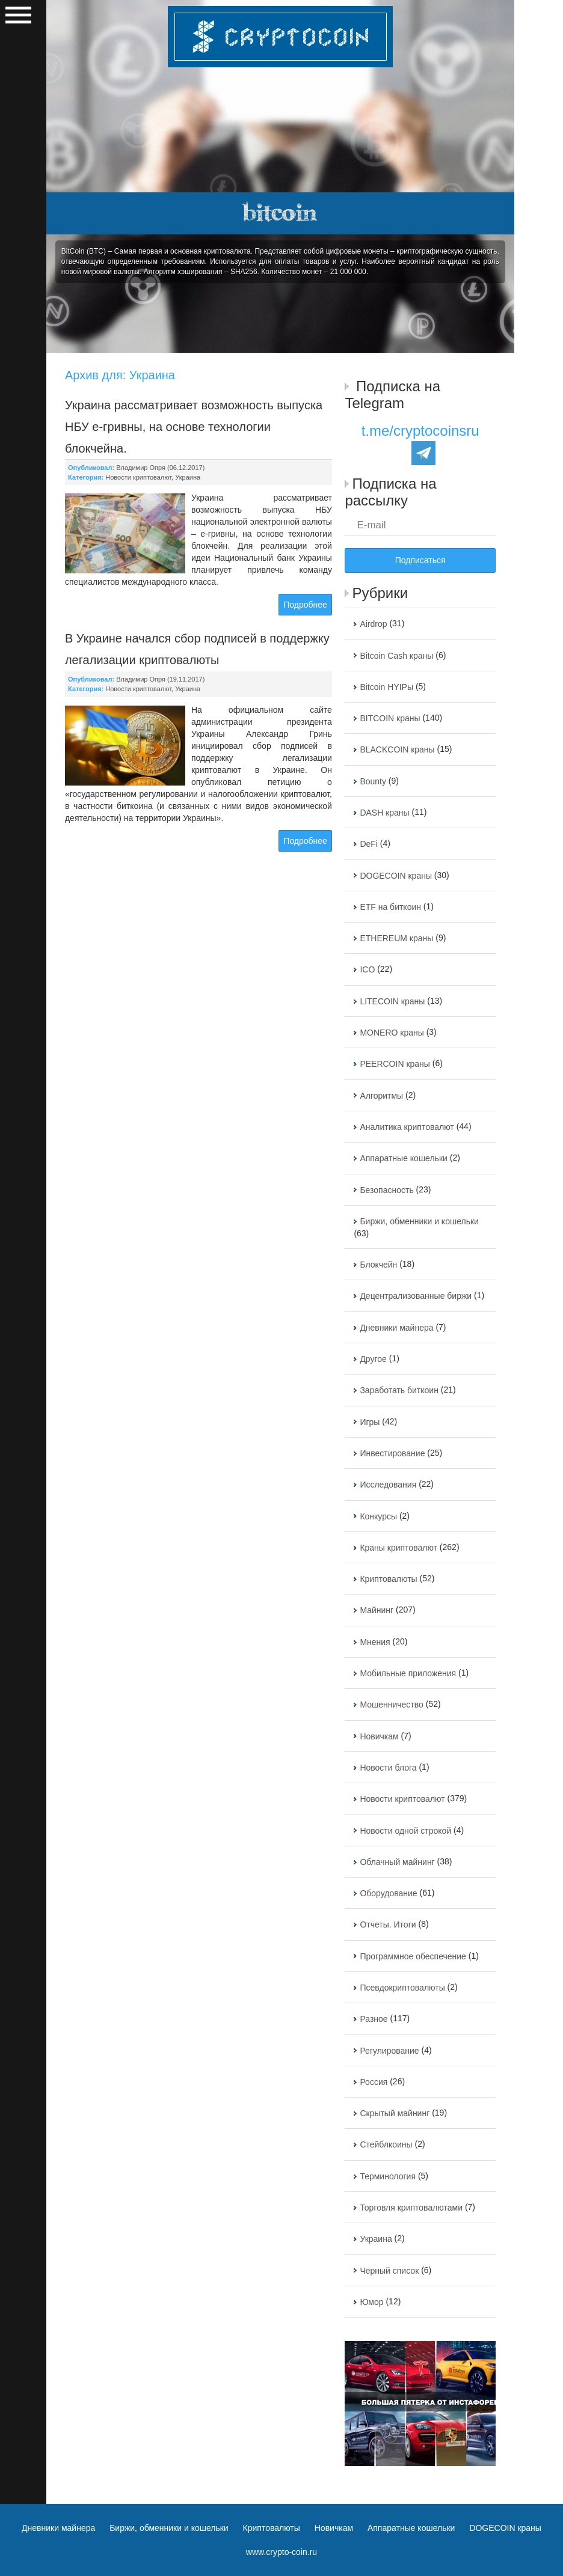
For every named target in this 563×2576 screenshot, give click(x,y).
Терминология (388, 2176)
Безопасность (386, 1190)
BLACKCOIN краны (397, 750)
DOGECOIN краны (396, 876)
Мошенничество (391, 1705)
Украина (187, 477)
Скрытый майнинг (394, 2113)
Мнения (375, 1642)
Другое (373, 1359)
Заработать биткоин (399, 1391)
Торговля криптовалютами (411, 2207)
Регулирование (389, 2051)
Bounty (373, 781)
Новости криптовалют (138, 477)
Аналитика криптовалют (407, 1127)
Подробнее (305, 604)
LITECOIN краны (392, 1001)
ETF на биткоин (390, 907)
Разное (373, 2019)
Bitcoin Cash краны (396, 656)
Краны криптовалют (398, 1547)
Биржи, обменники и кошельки (419, 1221)
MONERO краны (391, 1032)
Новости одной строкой (405, 1831)
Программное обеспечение (413, 1956)
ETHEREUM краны (396, 938)
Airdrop (373, 624)
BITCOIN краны (390, 718)
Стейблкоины (386, 2145)
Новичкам (379, 1736)
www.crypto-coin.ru (281, 2552)
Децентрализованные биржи (416, 1296)
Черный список (389, 2270)
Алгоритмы (381, 1095)
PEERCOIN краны (395, 1064)
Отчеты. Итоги (388, 1925)
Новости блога (388, 1767)
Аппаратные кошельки (403, 1159)
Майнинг (376, 1611)
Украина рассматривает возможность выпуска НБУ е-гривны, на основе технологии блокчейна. (193, 426)
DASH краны (384, 812)
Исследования (388, 1485)
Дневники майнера (396, 1327)
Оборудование (388, 1893)
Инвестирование (392, 1453)
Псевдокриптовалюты (402, 1987)
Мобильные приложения (408, 1673)
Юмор (371, 2302)
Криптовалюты (388, 1579)
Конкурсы (378, 1516)
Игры (370, 1422)
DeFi (369, 844)
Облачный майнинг (397, 1862)
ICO (367, 970)
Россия (373, 2082)
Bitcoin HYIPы (386, 687)
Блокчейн (378, 1264)
